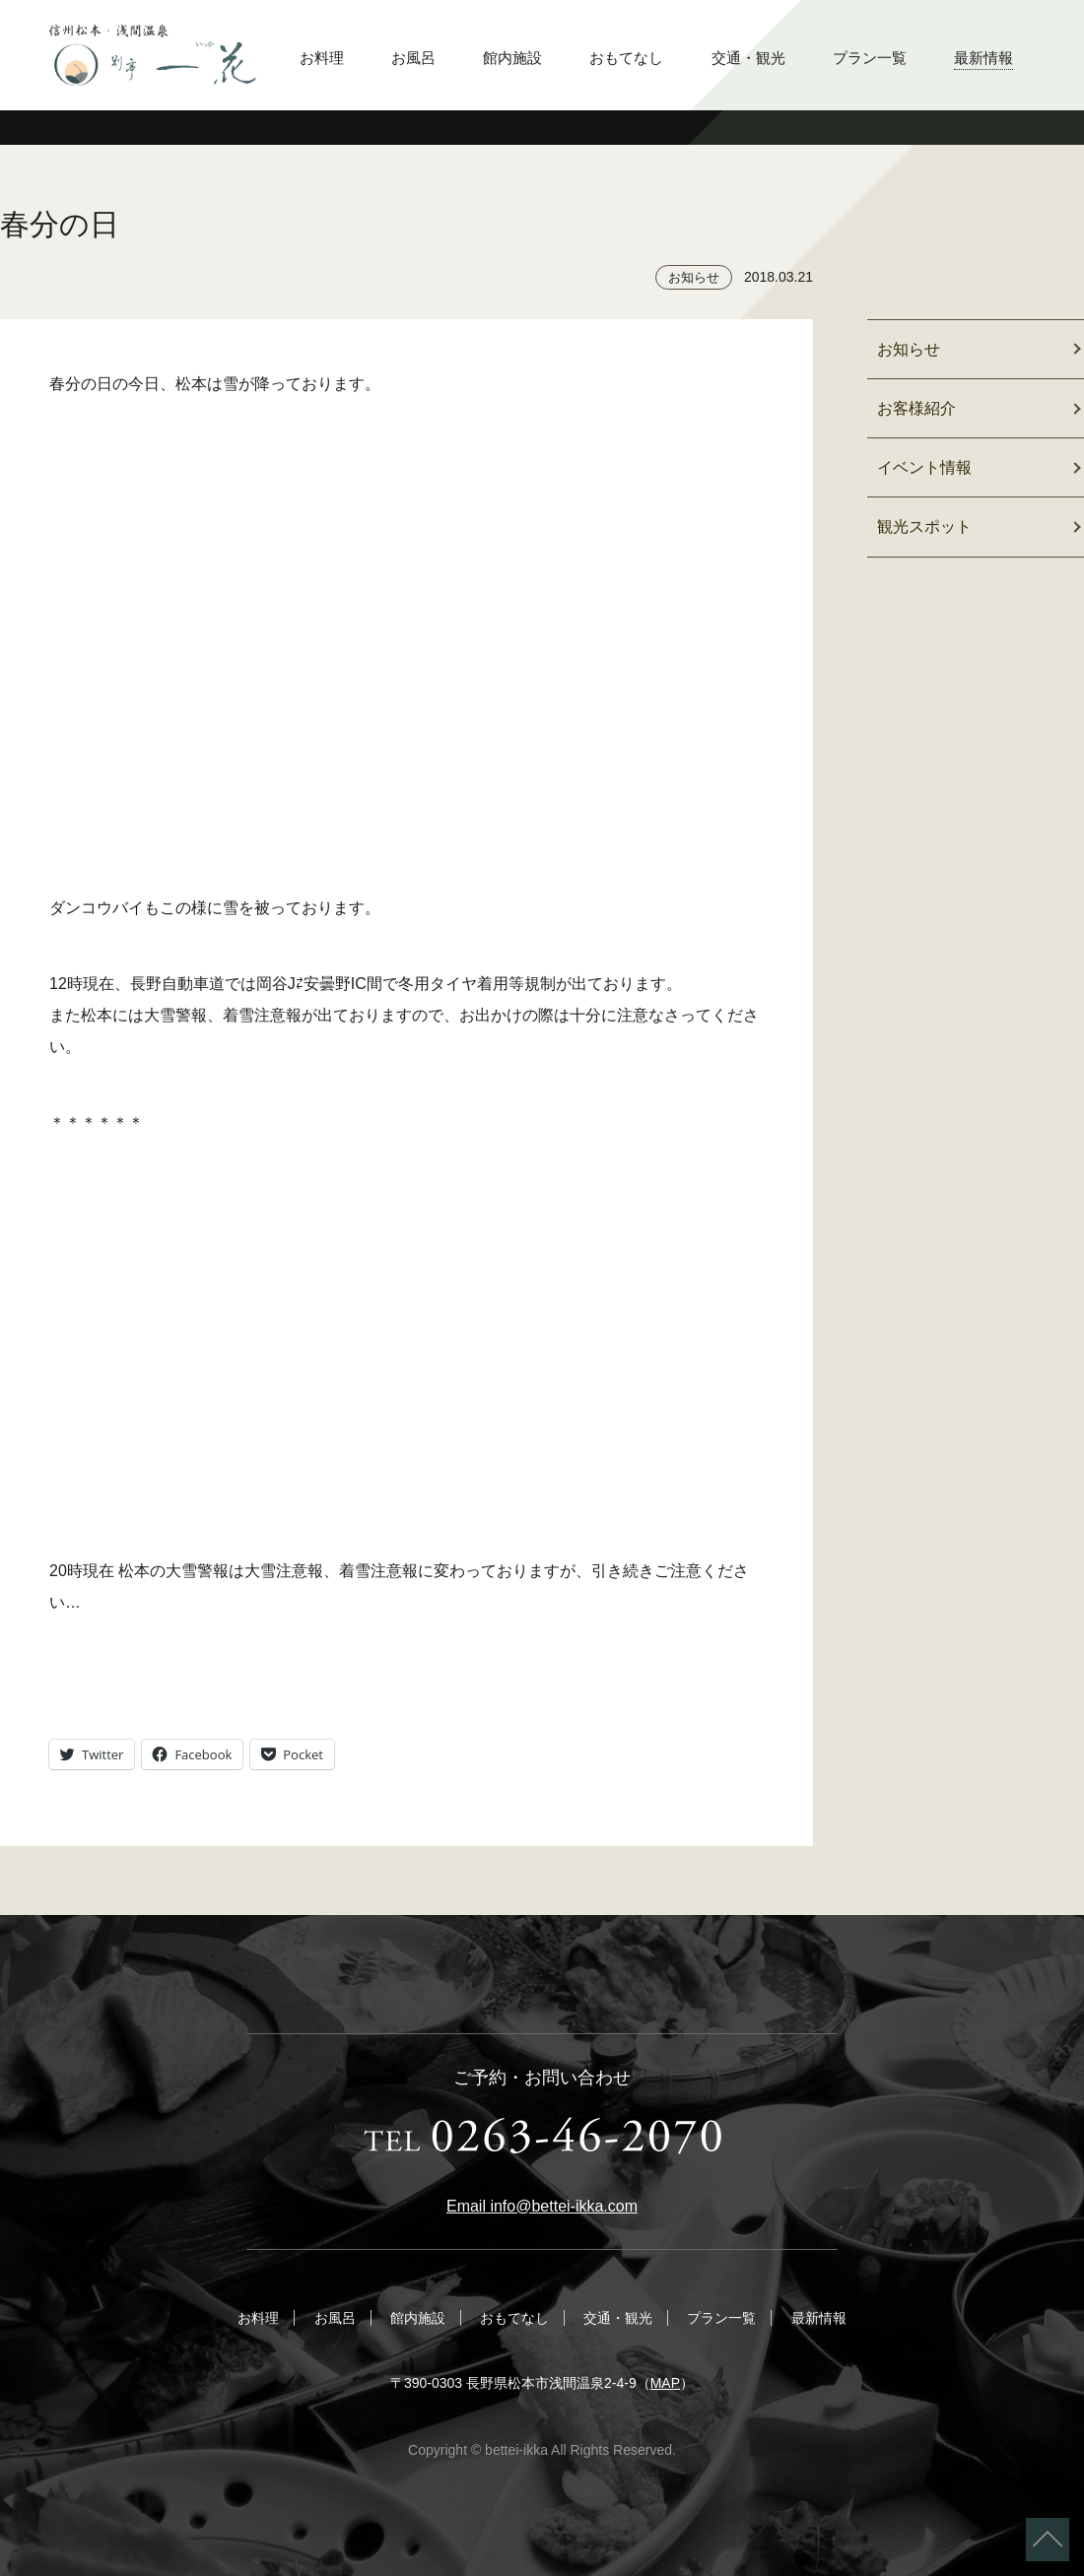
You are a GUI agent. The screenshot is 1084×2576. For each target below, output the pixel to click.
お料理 (322, 57)
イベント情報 (924, 467)
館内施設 (512, 57)
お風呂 (413, 57)
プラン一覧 (870, 57)
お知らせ (693, 277)
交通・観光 (748, 57)
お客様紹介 (916, 408)
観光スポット (924, 526)
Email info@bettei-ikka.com (542, 2206)
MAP (665, 2383)
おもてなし (626, 57)
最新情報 (983, 57)
